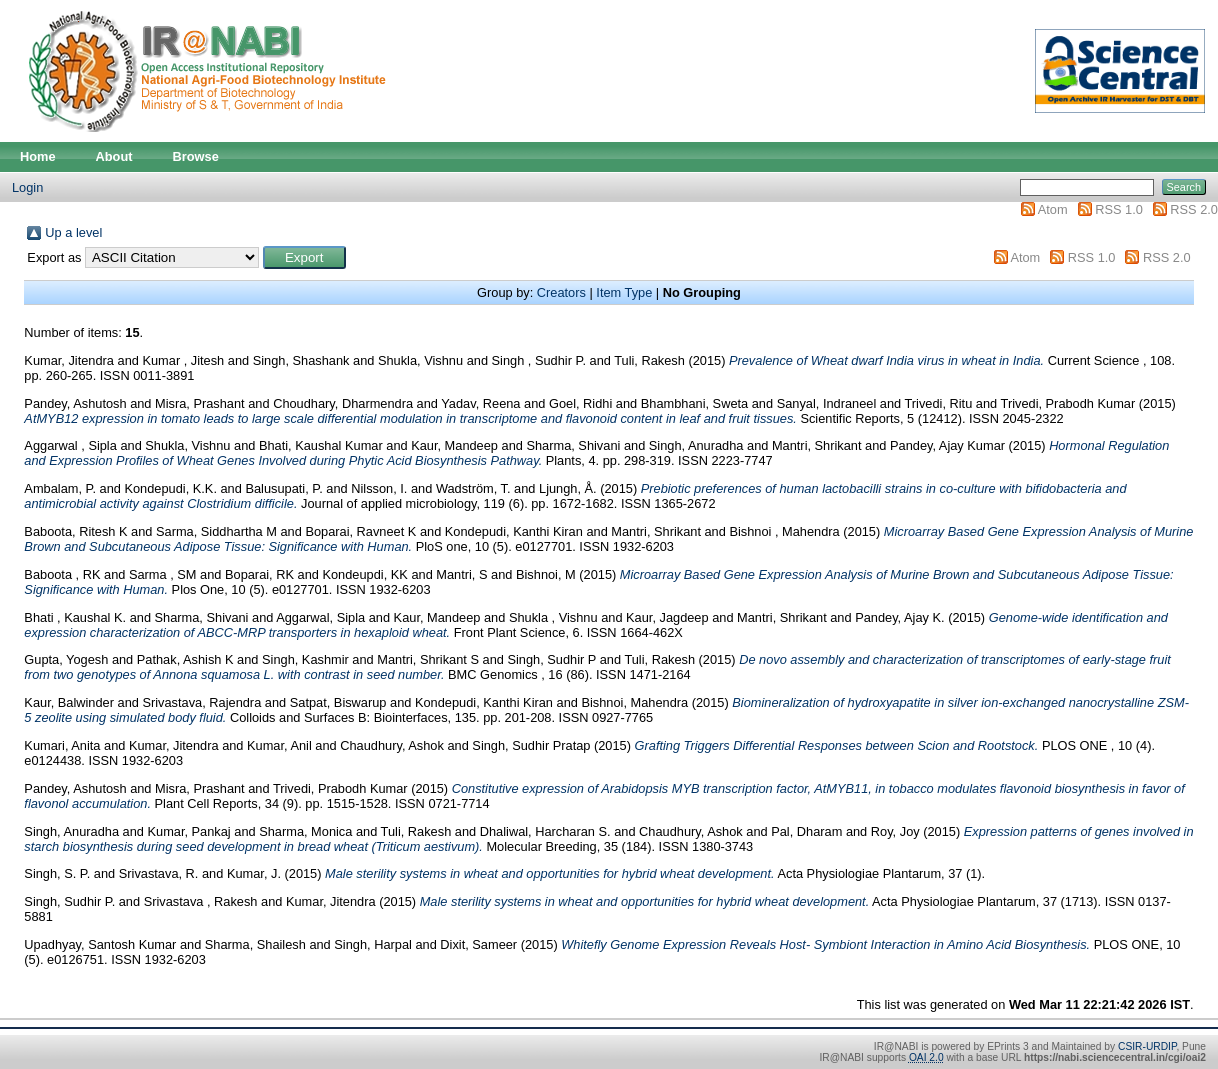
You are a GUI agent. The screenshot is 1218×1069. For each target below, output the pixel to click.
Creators (561, 292)
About (114, 156)
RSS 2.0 (1194, 209)
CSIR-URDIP (1147, 1046)
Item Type (624, 292)
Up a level (73, 232)
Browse (196, 156)
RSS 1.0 (1119, 209)
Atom (1053, 209)
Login (27, 187)
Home (38, 156)
